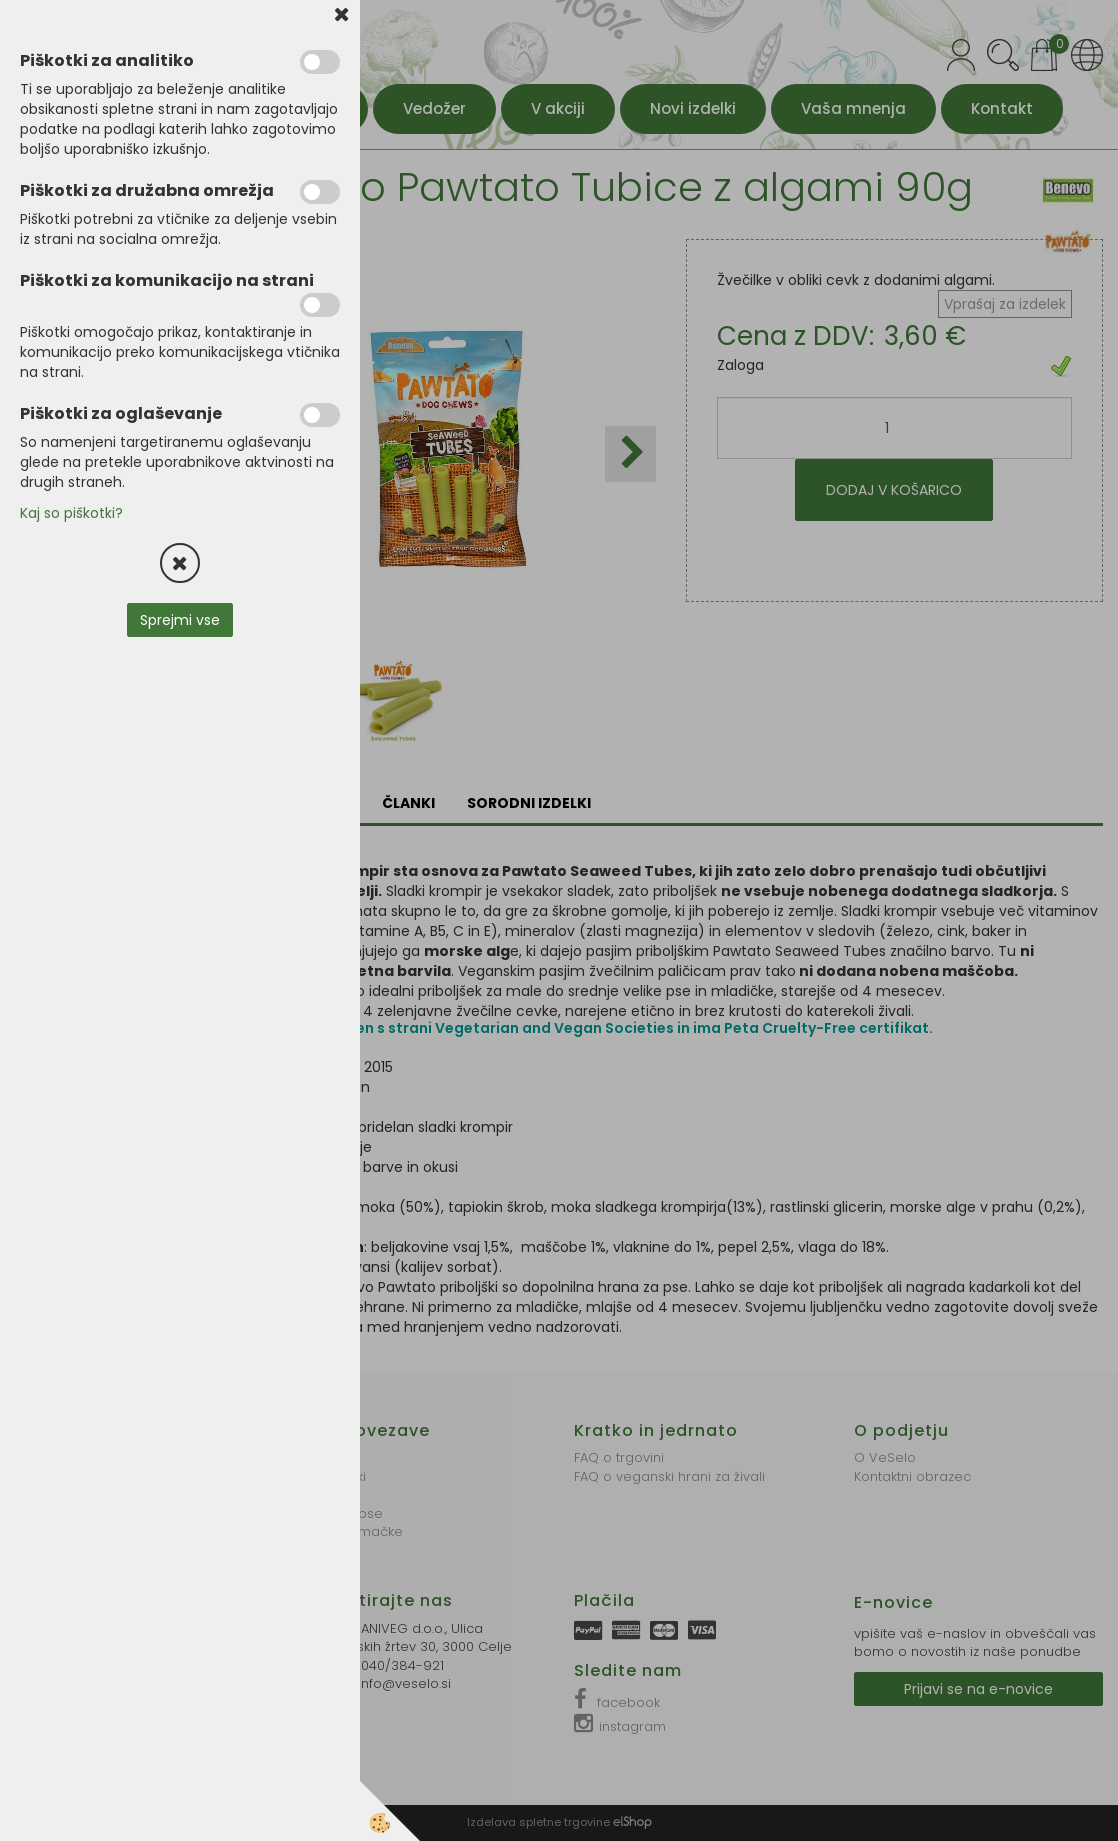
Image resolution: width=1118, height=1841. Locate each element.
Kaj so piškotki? (71, 513)
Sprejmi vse (180, 620)
